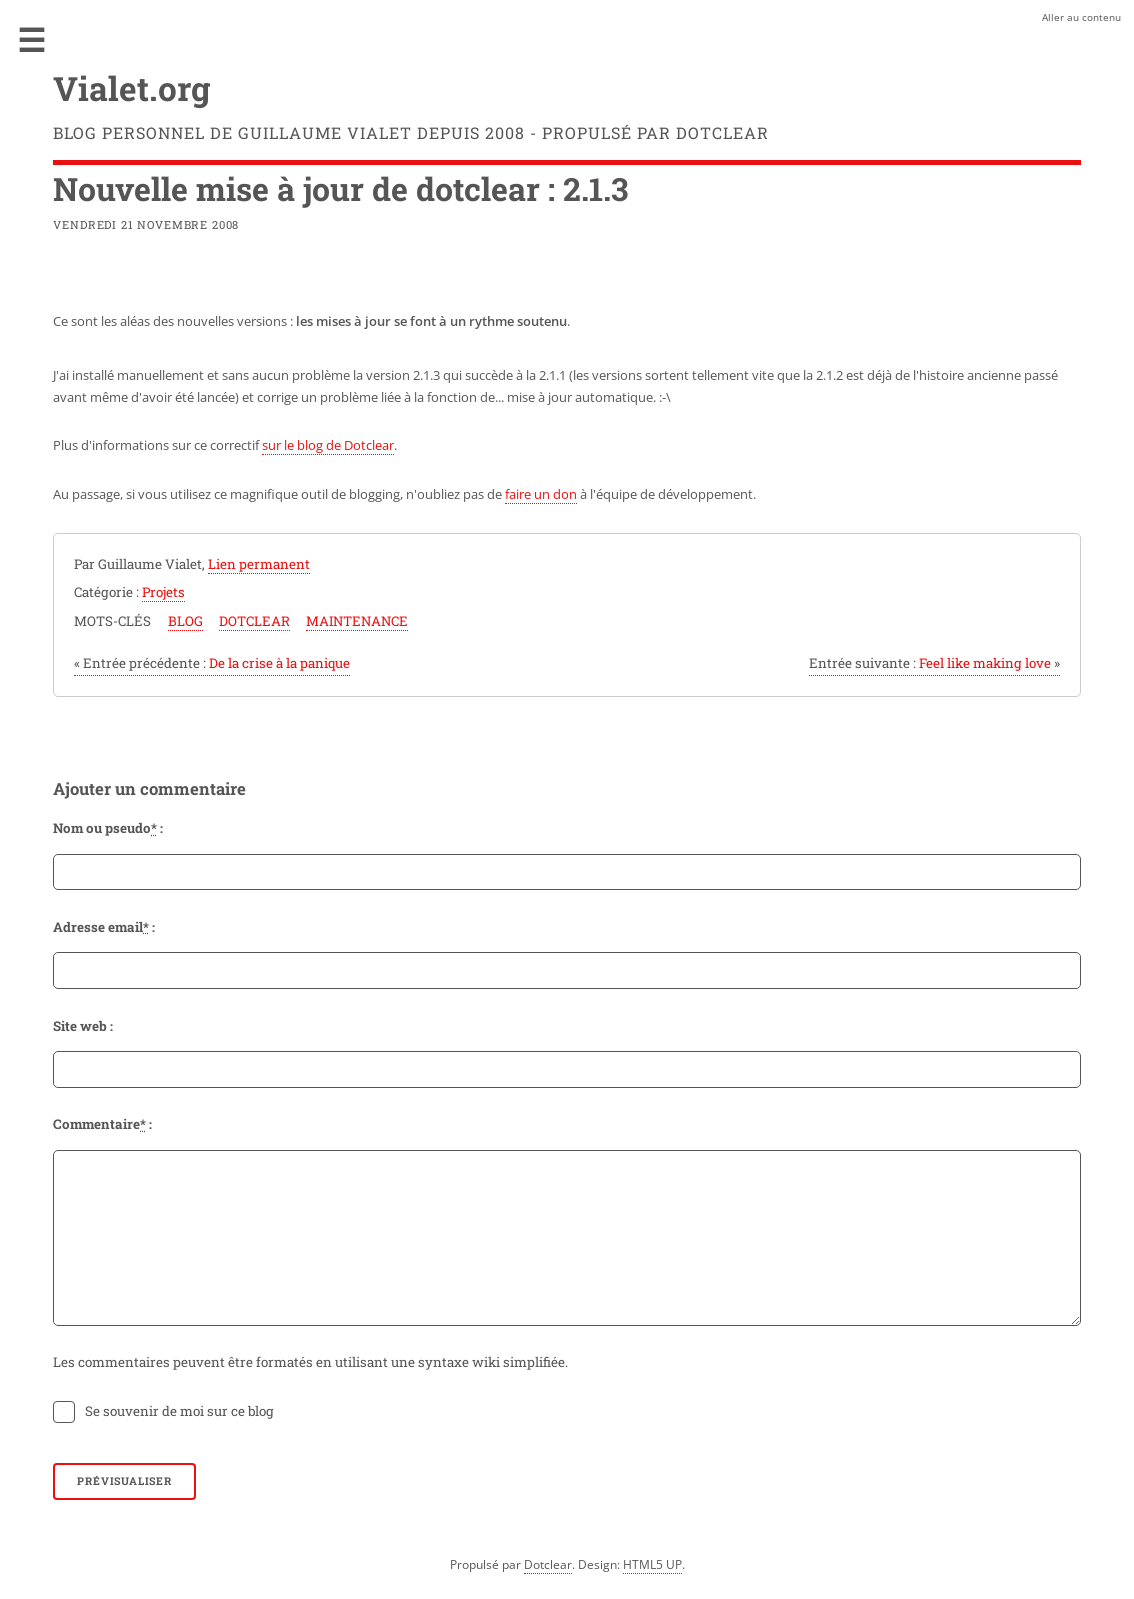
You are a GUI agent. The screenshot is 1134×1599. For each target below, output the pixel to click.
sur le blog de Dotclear (328, 445)
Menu (32, 40)
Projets (163, 592)
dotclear (254, 621)
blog (185, 621)
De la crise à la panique (212, 663)
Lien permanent (259, 564)
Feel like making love (934, 663)
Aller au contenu (1081, 17)
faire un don (541, 494)
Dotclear (548, 1564)
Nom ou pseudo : (108, 828)
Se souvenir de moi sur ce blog (179, 1411)
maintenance (357, 621)
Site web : (83, 1026)
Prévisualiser (124, 1481)
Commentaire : (102, 1124)
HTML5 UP (652, 1564)
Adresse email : (104, 927)
